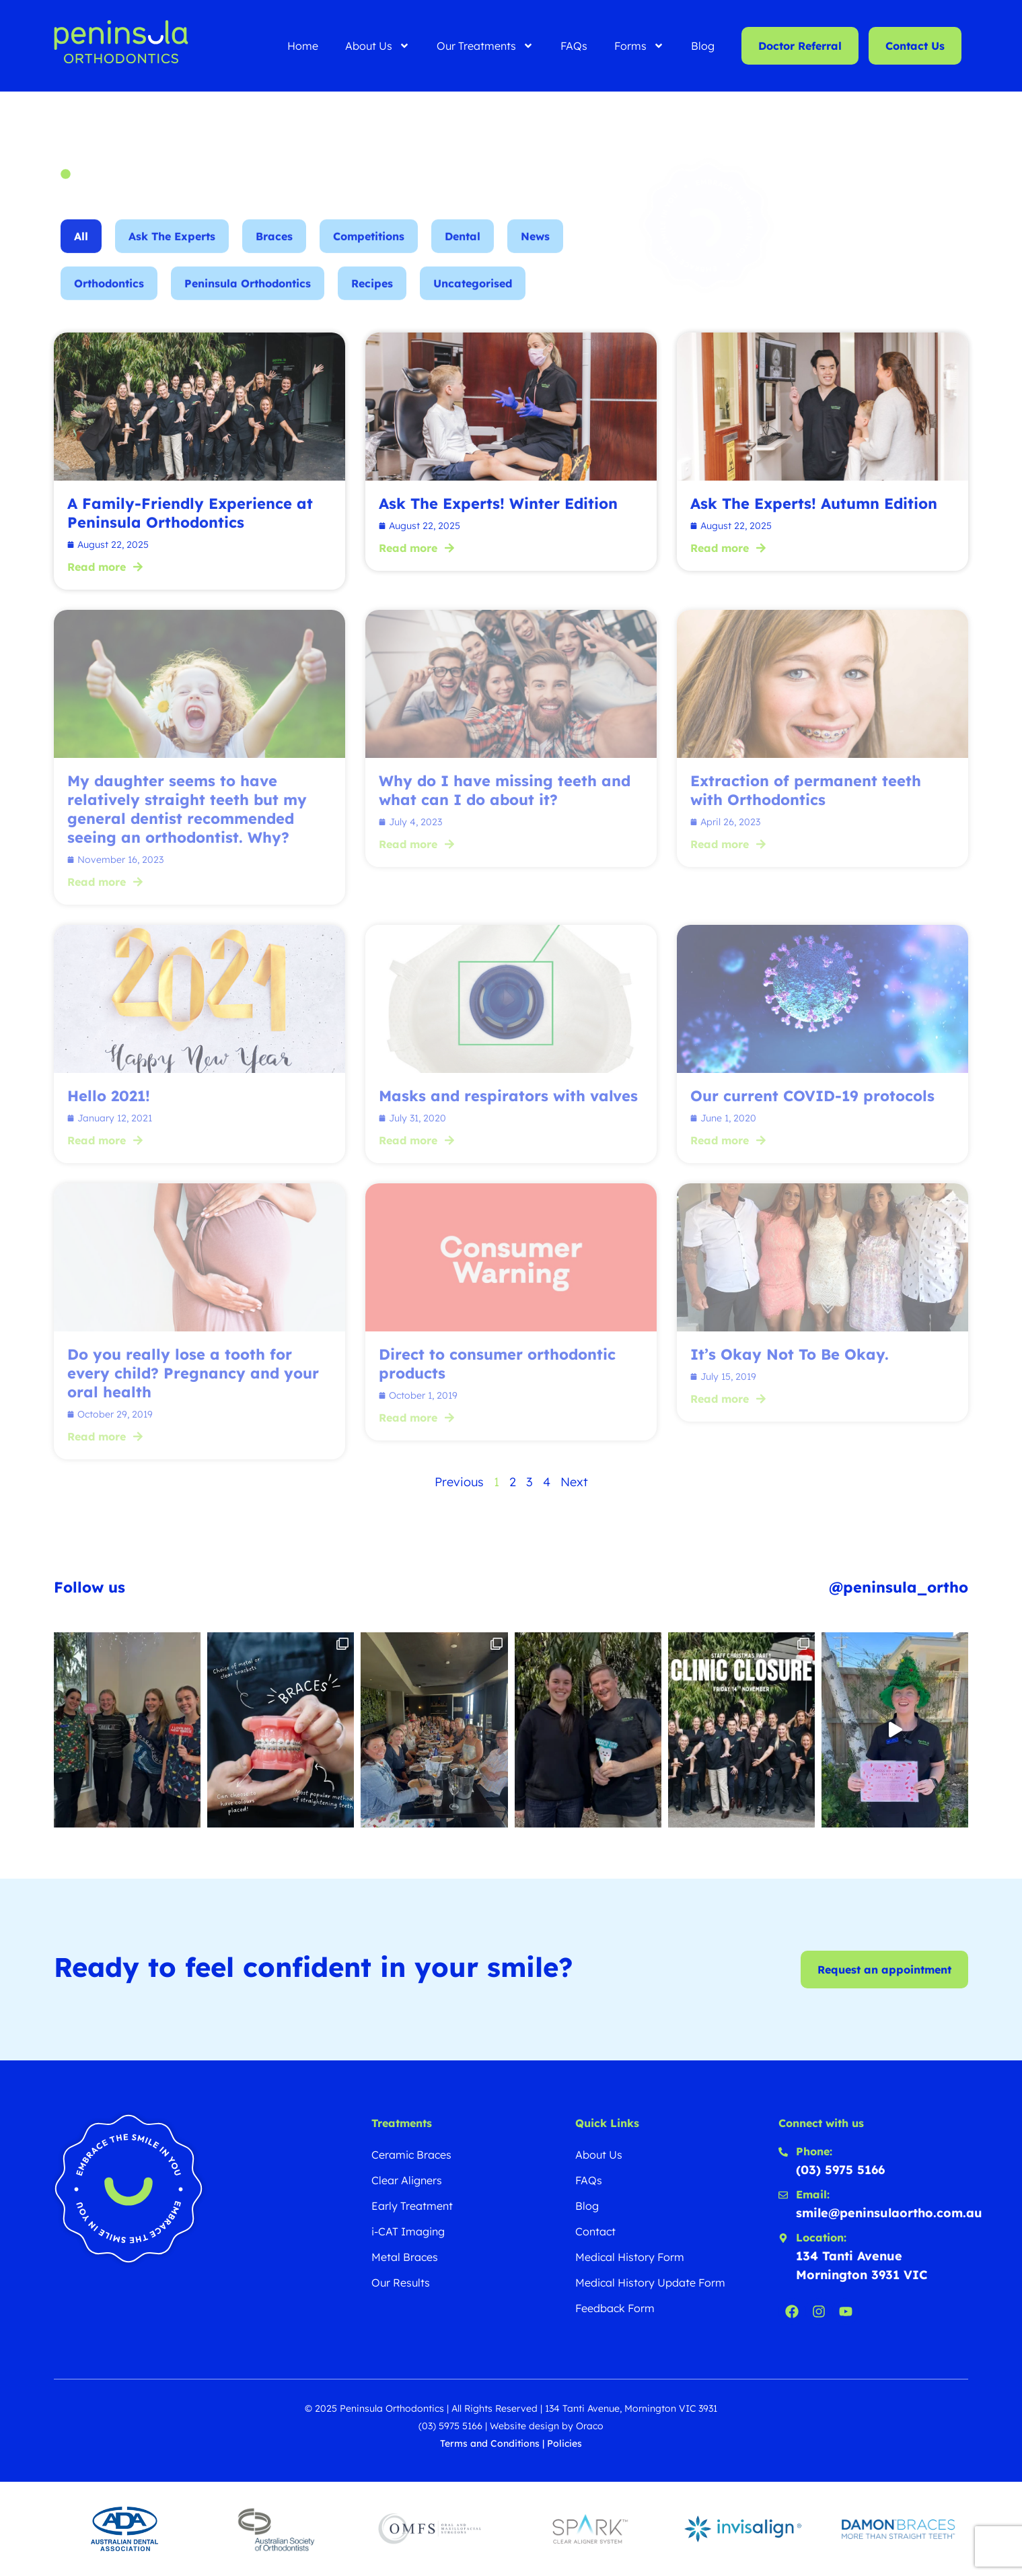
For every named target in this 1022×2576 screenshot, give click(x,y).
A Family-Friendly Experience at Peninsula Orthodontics (190, 513)
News (535, 250)
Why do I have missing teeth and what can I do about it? (504, 790)
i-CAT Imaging (408, 2231)
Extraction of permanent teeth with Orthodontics (805, 790)
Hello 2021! (108, 1095)
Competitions (368, 250)
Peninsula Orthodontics (247, 297)
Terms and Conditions (490, 2443)
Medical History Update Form (650, 2282)
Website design (524, 2426)
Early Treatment (412, 2206)
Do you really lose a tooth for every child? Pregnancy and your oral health (193, 1373)
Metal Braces (404, 2257)
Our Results (400, 2282)
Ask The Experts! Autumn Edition (813, 503)
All (81, 250)
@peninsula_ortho (898, 1587)
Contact (595, 2231)
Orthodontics (109, 297)
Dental (462, 250)
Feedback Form (615, 2308)
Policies (564, 2443)
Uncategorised (472, 297)
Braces (274, 250)
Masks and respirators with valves (508, 1095)
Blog (703, 46)
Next (574, 1482)
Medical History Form (629, 2257)
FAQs (573, 46)
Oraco (590, 2426)
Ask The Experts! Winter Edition (498, 503)
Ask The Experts (172, 250)
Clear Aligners (406, 2180)
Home (302, 46)
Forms (639, 46)
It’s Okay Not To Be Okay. (789, 1354)
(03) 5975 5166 (450, 2426)
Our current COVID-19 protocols (812, 1095)
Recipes (372, 297)
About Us (377, 46)
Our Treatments (485, 46)
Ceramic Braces (411, 2154)
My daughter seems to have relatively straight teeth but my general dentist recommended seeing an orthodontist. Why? (187, 809)
